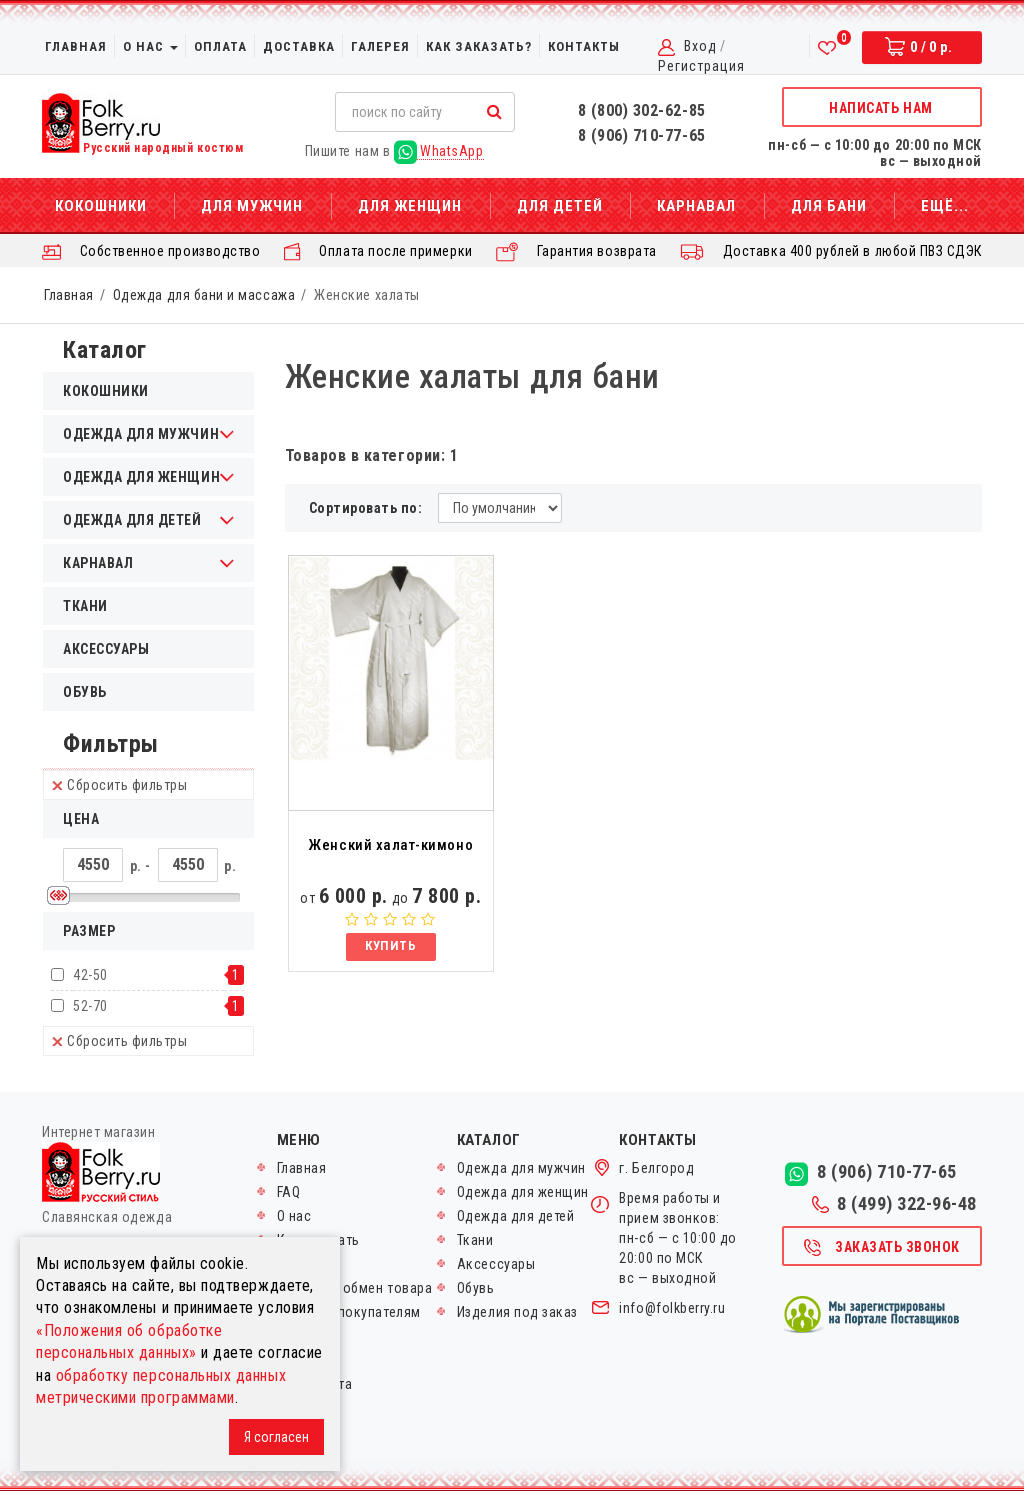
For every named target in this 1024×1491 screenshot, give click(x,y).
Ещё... (945, 206)
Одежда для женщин (523, 1192)
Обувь (85, 692)
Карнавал (696, 206)
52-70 (90, 1006)
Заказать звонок (881, 1248)
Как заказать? (479, 46)
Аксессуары (106, 649)
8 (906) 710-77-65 (642, 135)
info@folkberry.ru (672, 1308)
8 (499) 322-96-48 (894, 1204)
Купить (390, 945)
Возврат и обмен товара (355, 1288)
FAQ (289, 1192)
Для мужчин (252, 206)
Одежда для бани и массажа (204, 295)
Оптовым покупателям (349, 1312)
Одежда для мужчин (521, 1168)
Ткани (85, 606)
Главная (76, 46)
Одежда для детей (516, 1216)
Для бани (829, 206)
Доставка (299, 46)
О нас (150, 46)
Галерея (380, 46)
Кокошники (101, 206)
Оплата (220, 46)
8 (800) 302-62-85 (642, 110)
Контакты (584, 46)
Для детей (560, 206)
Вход (700, 46)
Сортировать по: (366, 508)
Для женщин (410, 206)
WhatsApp (439, 151)
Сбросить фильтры (120, 785)
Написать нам (880, 108)
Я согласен (276, 1437)
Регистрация (701, 66)
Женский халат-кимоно (390, 845)
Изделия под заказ (517, 1312)
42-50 (90, 975)
